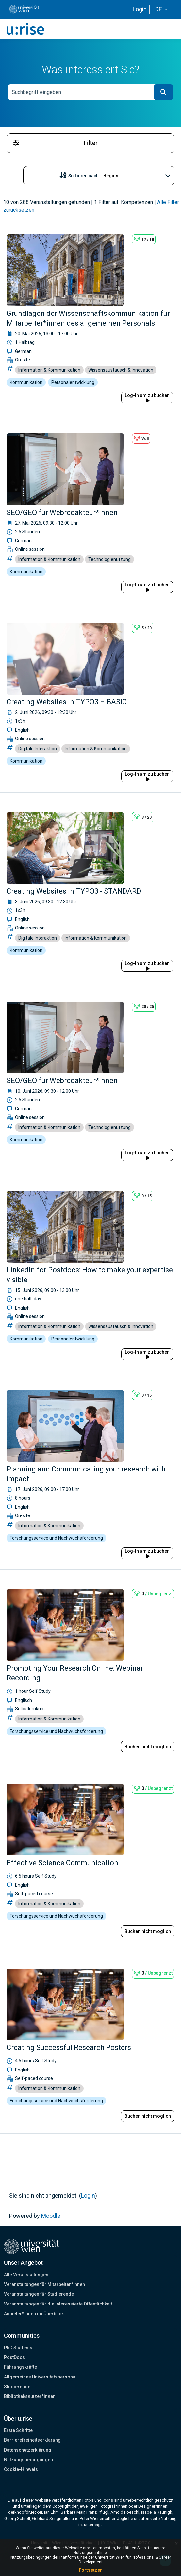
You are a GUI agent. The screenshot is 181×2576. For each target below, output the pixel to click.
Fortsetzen (91, 2570)
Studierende (17, 2386)
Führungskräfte (20, 2367)
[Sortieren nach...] (119, 175)
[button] (161, 9)
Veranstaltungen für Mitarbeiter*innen (44, 2284)
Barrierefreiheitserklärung (32, 2440)
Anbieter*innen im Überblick (34, 2313)
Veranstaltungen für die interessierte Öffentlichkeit (58, 2303)
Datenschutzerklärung (27, 2449)
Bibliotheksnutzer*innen (30, 2396)
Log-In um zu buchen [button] (147, 398)
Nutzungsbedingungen (28, 2459)
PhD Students (18, 2347)
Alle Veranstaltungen (26, 2274)
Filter (55, 142)
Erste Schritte (18, 2430)
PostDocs (14, 2357)
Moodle (50, 2215)
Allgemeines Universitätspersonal (40, 2376)
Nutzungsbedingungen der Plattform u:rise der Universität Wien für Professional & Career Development (90, 2559)
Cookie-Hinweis (21, 2469)
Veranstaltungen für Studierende (39, 2294)
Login (140, 9)
